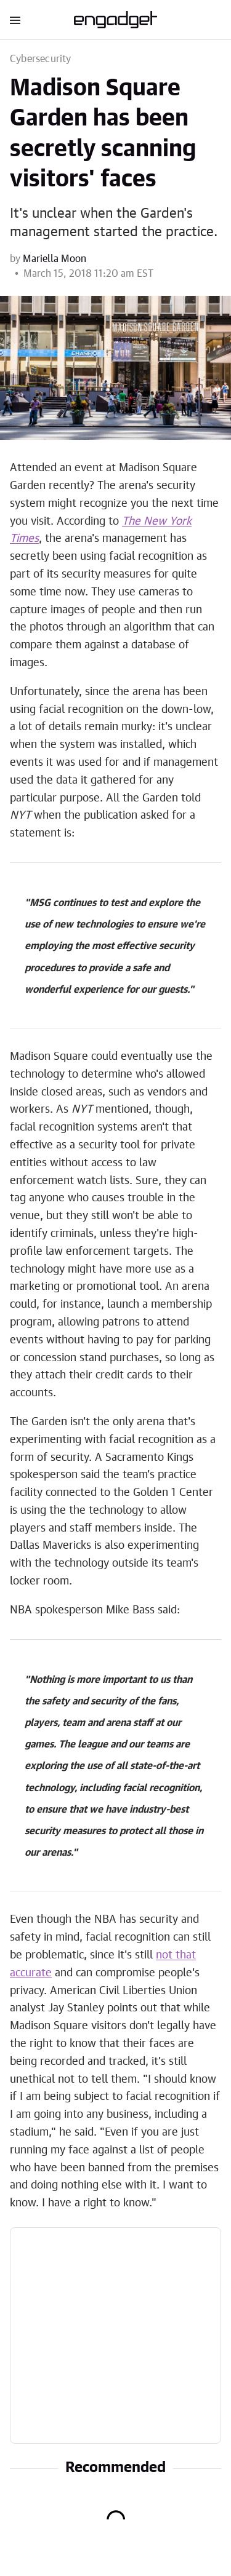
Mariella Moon (54, 259)
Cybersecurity (40, 59)
